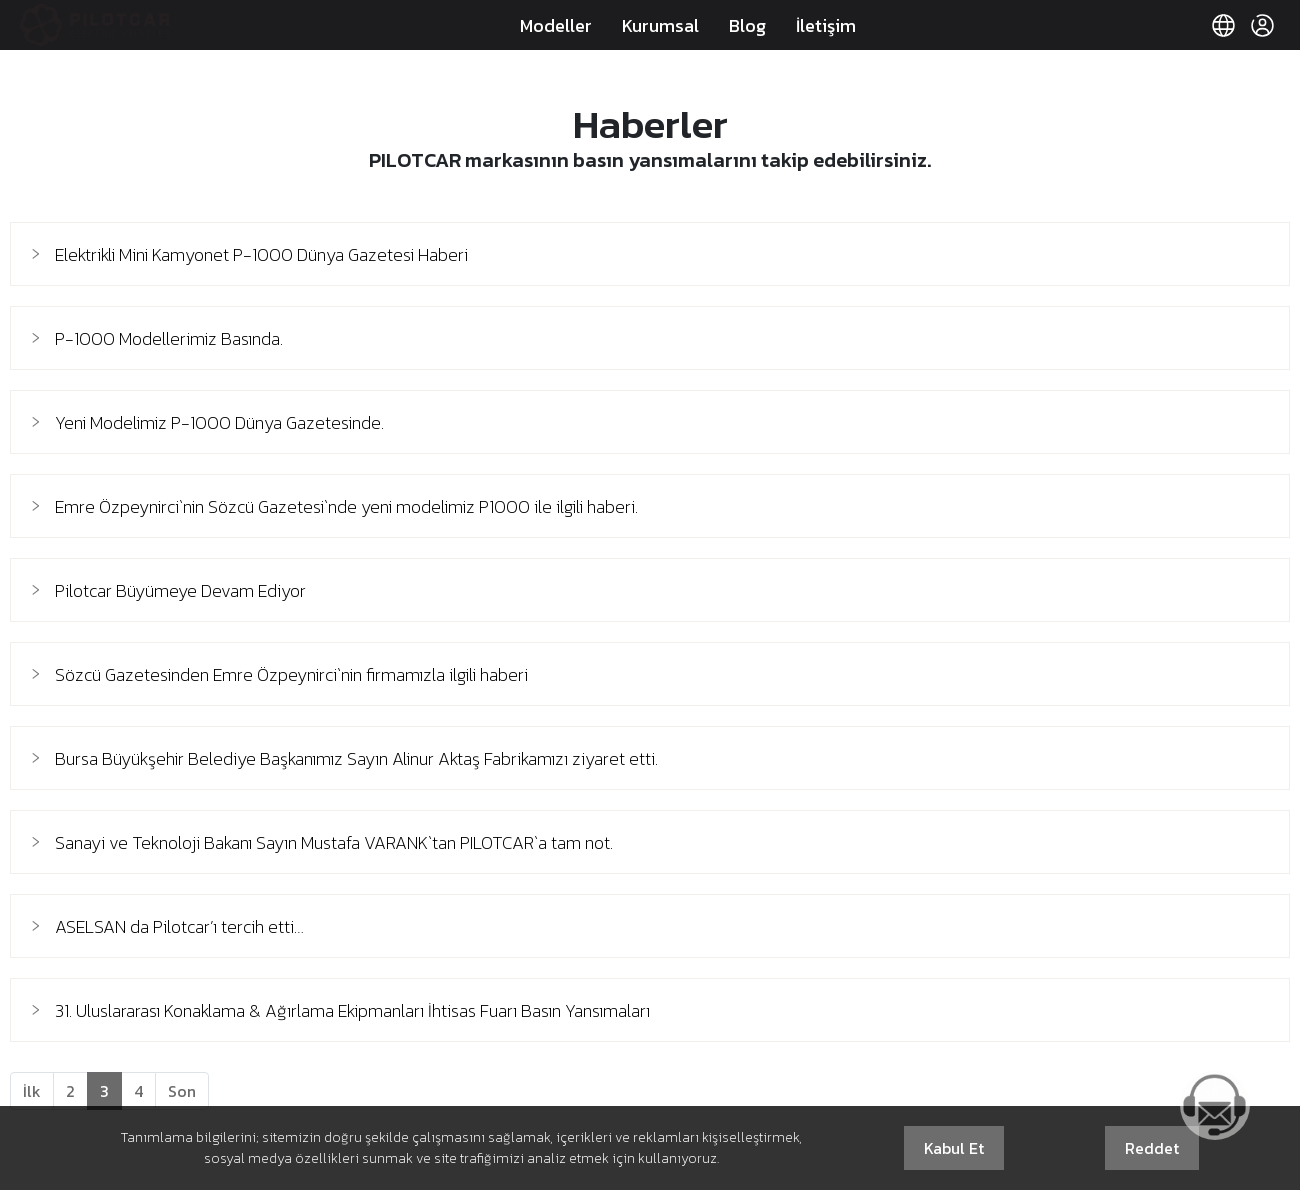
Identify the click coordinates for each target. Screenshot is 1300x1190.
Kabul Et (954, 1148)
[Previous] (32, 1091)
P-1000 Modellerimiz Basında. (169, 338)
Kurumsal (660, 25)
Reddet (1152, 1148)
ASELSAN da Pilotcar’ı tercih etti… (179, 926)
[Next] (182, 1091)
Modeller (556, 25)
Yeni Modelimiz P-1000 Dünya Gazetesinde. (219, 422)
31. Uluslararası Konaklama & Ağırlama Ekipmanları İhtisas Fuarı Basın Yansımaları (352, 1010)
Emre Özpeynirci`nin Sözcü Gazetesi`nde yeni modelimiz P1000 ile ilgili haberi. (346, 506)
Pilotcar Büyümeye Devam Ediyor (180, 590)
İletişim (826, 25)
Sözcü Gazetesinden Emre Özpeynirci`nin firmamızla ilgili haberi (291, 674)
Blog (747, 25)
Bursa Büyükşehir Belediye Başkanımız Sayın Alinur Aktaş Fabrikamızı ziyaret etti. (356, 758)
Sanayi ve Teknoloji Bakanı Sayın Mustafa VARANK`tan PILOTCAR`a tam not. (334, 842)
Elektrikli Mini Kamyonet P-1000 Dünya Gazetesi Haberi (261, 254)
